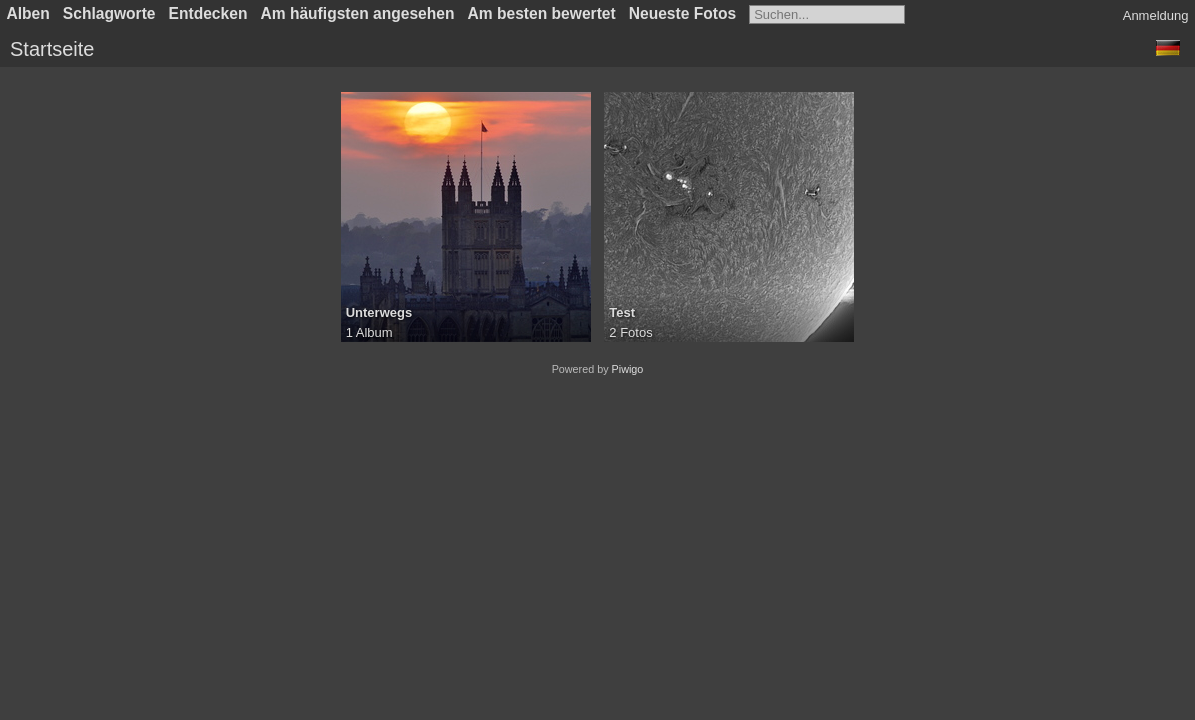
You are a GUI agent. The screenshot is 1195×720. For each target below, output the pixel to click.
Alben (28, 13)
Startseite (52, 49)
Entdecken (208, 13)
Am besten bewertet (542, 13)
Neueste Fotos (682, 13)
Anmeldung (1156, 15)
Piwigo (628, 369)
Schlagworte (109, 13)
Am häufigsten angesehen (357, 13)
